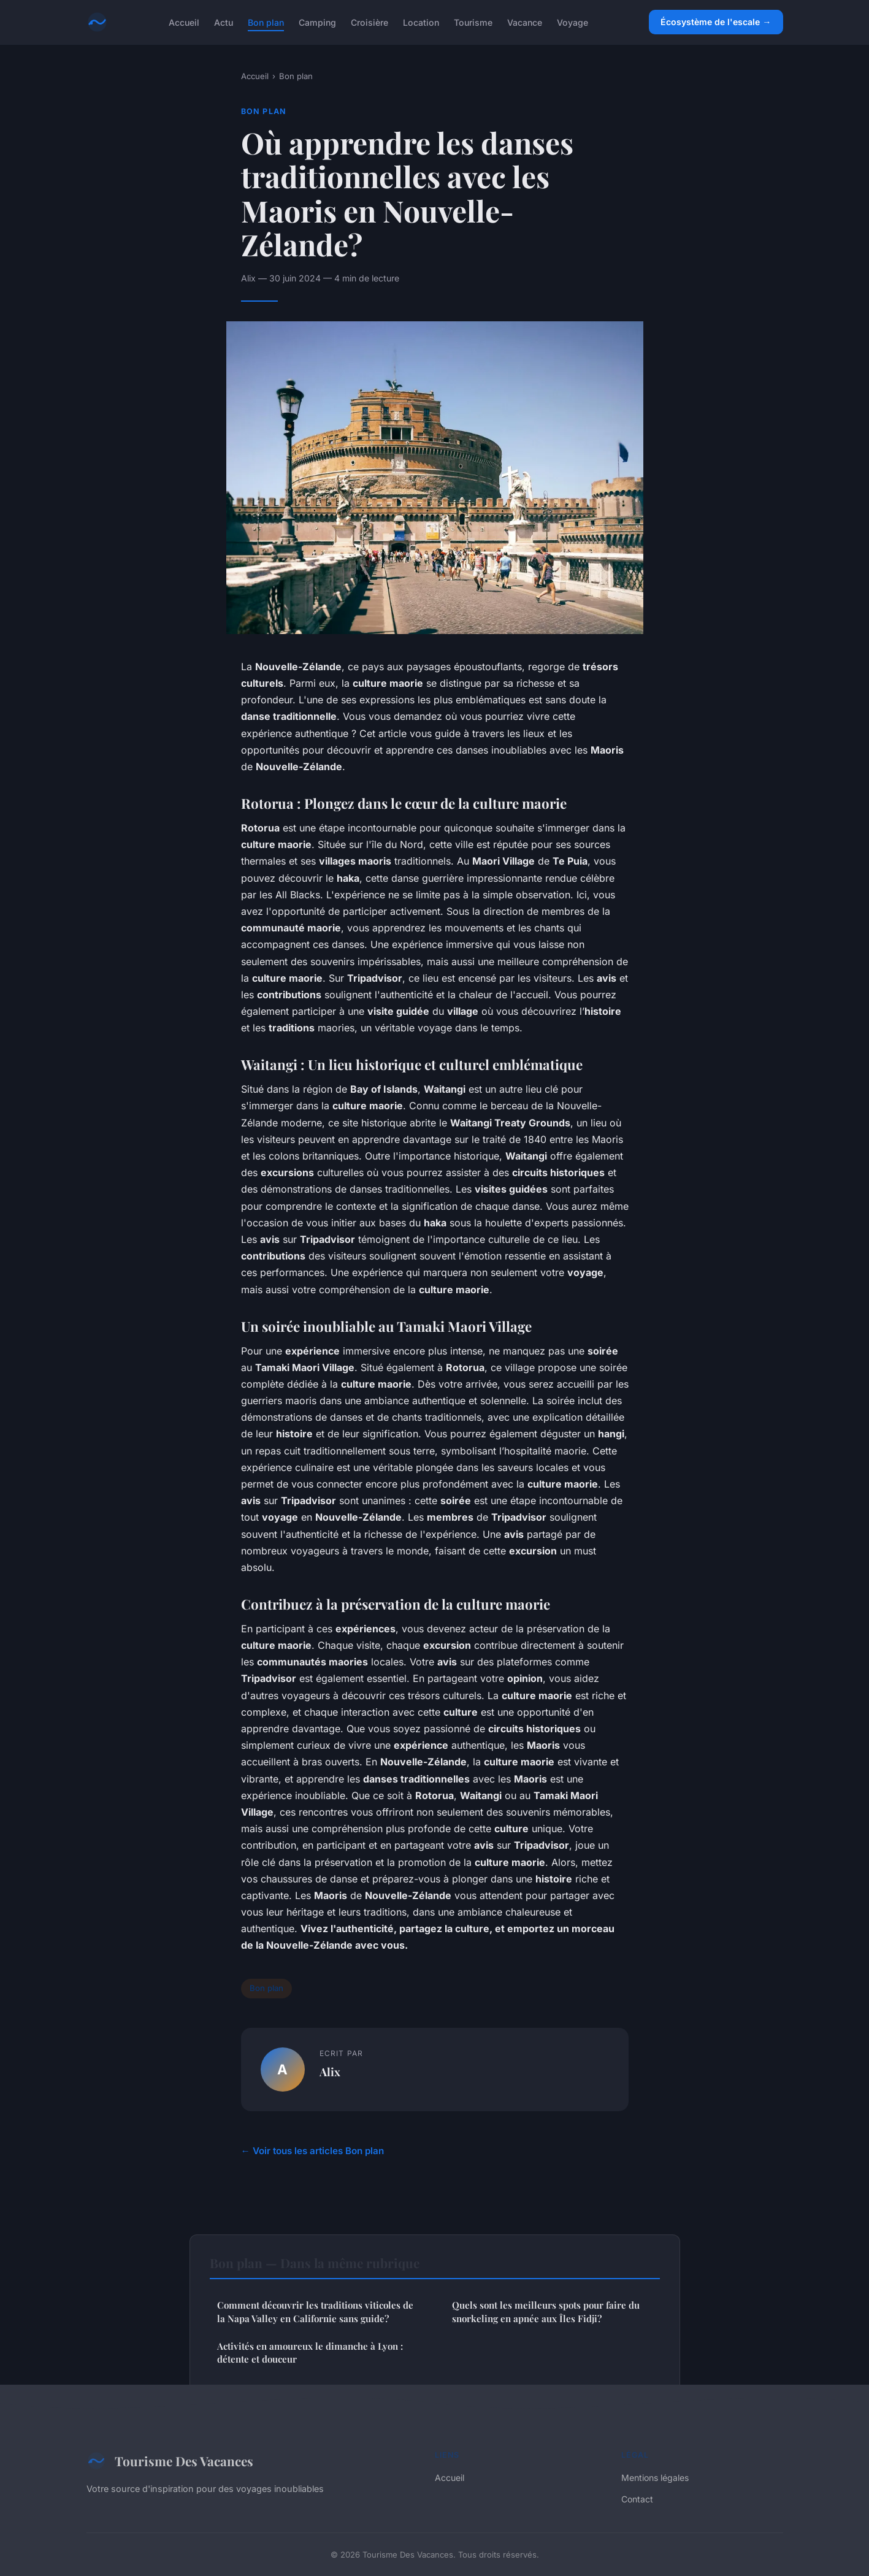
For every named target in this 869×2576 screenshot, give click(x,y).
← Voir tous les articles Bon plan (312, 2151)
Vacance (524, 22)
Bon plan (266, 22)
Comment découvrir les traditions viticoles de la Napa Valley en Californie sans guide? (315, 2311)
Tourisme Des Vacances (169, 2461)
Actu (223, 22)
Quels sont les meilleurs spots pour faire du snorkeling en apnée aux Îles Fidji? (546, 2311)
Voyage (572, 22)
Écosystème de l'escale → (715, 22)
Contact (637, 2499)
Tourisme (473, 22)
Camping (317, 22)
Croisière (369, 22)
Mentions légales (655, 2477)
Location (421, 22)
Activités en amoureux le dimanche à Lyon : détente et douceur (310, 2352)
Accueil (184, 22)
